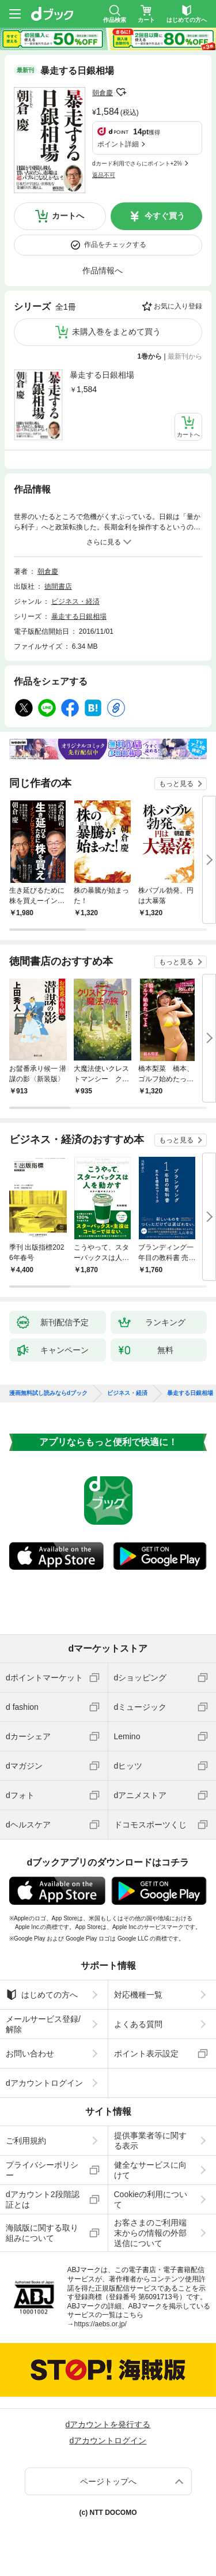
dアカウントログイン (44, 2083)
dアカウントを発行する (108, 2424)
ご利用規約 (26, 2140)
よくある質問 (138, 2024)
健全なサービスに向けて (150, 2170)
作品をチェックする (115, 244)
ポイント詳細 (118, 144)
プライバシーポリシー (42, 2170)
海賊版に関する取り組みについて (42, 2233)
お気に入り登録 (178, 306)
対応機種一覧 (138, 1994)
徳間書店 (58, 586)
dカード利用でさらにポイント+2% (137, 163)
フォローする (121, 92)
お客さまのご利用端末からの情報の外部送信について (150, 2233)
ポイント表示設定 (146, 2053)
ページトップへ (108, 2481)
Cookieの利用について (151, 2199)
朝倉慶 (102, 93)
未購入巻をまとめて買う (116, 331)
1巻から (150, 356)
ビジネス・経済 (75, 601)
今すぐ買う (165, 215)
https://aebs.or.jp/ (100, 2324)
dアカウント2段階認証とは (42, 2199)
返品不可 (103, 175)
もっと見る (176, 784)
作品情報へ (102, 270)
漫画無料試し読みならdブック (48, 1393)
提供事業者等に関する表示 (150, 2140)
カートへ (68, 215)
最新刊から (185, 356)
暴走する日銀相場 (102, 374)
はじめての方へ (42, 1994)
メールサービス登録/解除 (43, 2024)
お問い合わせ (30, 2053)
